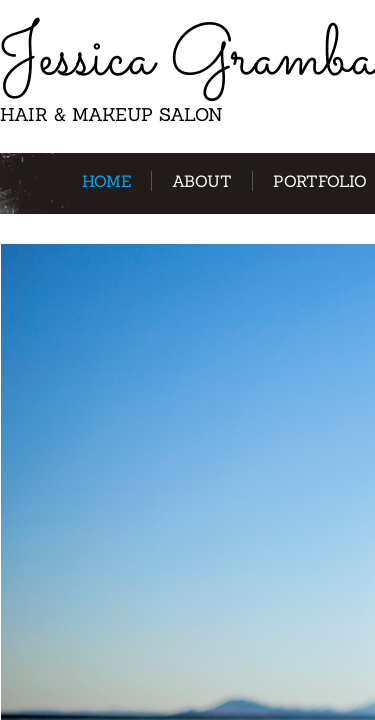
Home (106, 181)
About (202, 181)
